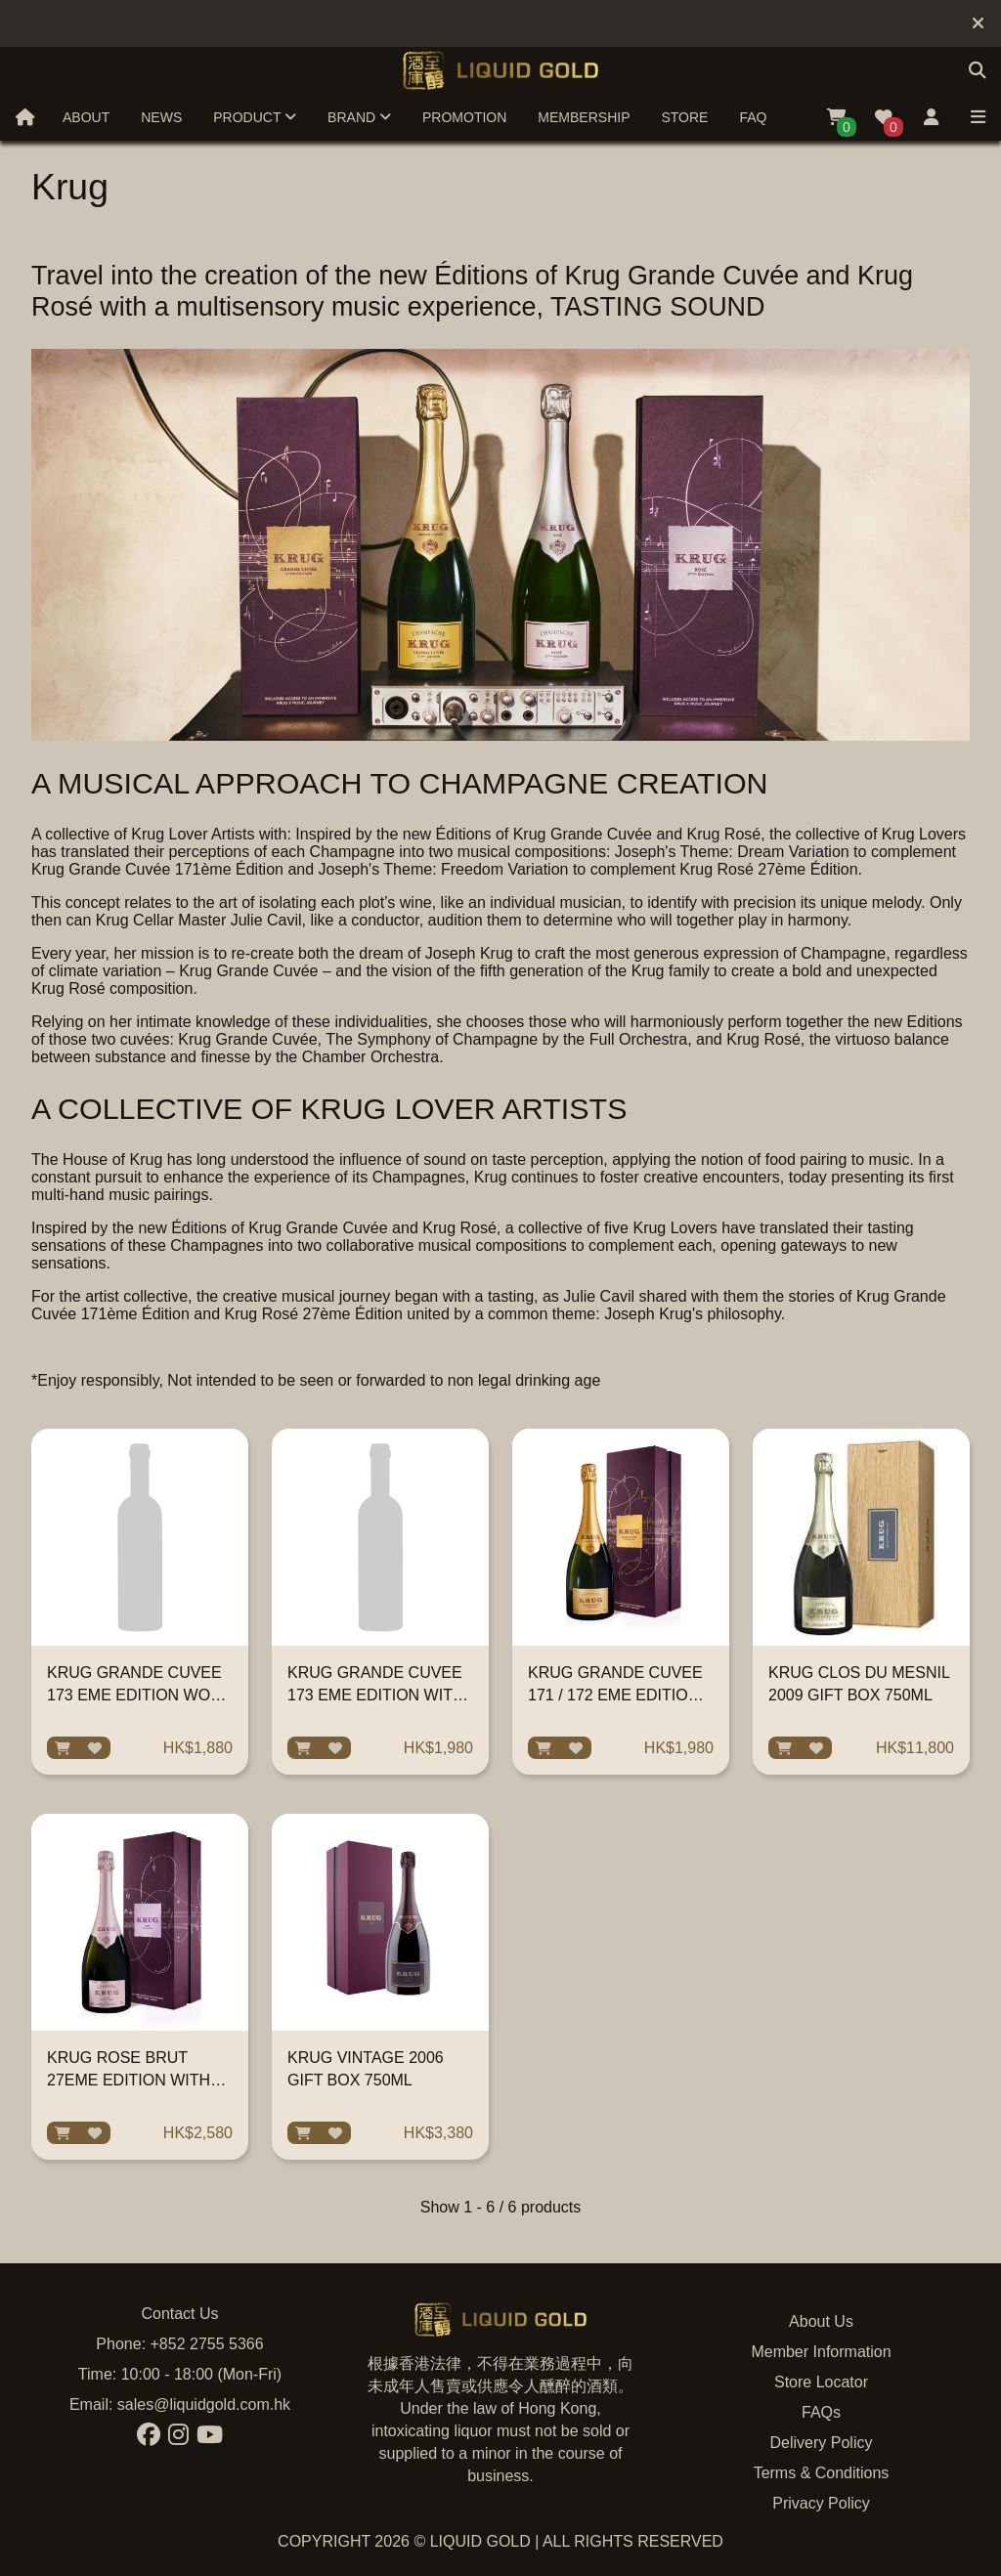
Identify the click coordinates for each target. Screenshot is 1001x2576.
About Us (821, 2321)
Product (254, 117)
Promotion (464, 117)
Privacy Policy (821, 2503)
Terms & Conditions (822, 2473)
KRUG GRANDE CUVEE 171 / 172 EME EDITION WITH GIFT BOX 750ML (615, 1695)
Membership (584, 117)
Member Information (821, 2351)
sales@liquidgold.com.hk (203, 2404)
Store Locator (821, 2382)
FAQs (821, 2412)
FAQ (752, 117)
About (86, 117)
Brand (359, 117)
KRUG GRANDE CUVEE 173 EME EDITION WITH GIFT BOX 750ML (375, 1695)
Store (684, 117)
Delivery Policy (821, 2442)
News (161, 117)
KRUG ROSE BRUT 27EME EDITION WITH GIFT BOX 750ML (128, 2080)
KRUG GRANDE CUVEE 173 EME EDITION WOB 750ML (134, 1695)
